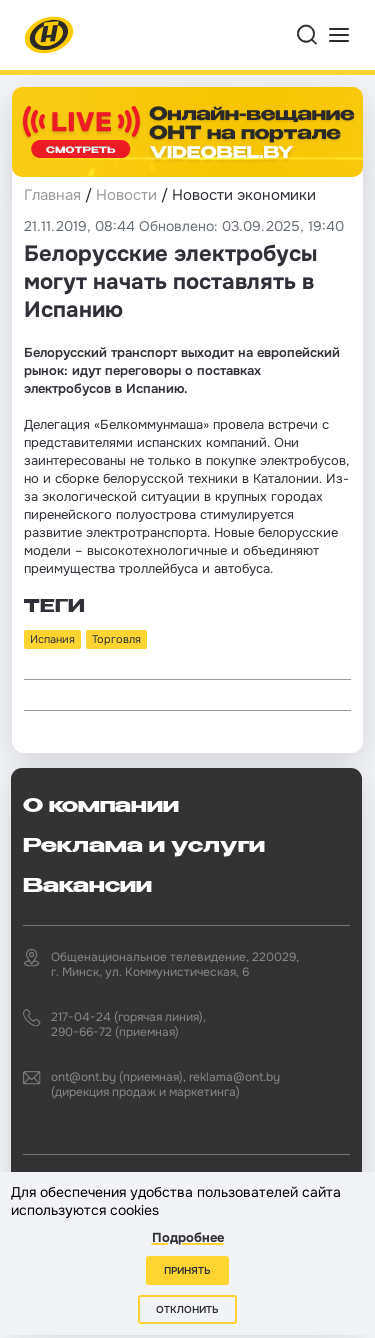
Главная (52, 195)
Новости (126, 195)
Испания (52, 639)
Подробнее (188, 1237)
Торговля (116, 639)
